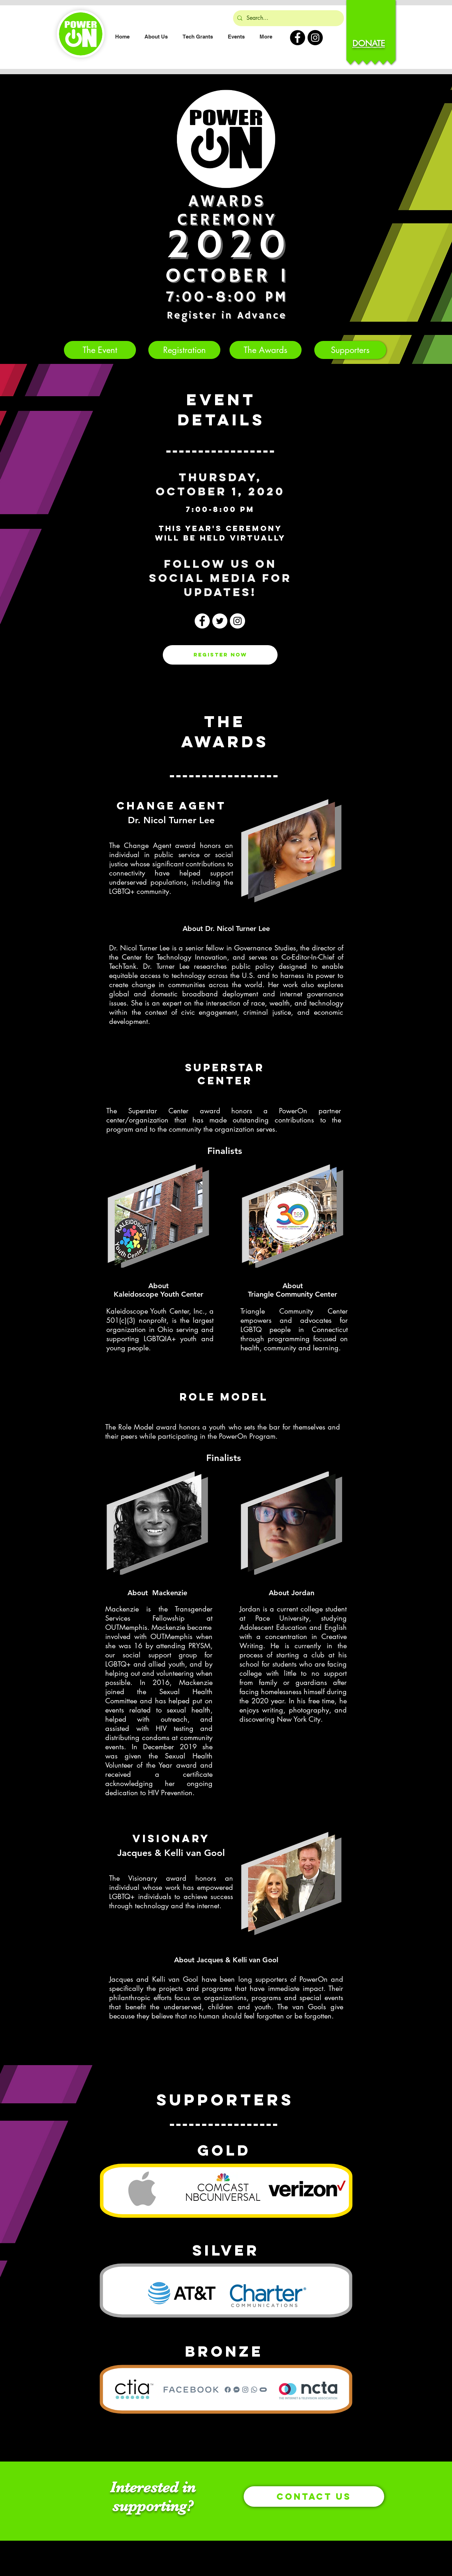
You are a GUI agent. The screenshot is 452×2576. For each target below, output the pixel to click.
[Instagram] (237, 621)
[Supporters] (350, 350)
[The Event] (100, 350)
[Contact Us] (314, 2496)
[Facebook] (202, 621)
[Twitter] (219, 621)
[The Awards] (266, 350)
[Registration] (184, 350)
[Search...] (287, 18)
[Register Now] (220, 655)
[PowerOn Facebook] (297, 37)
